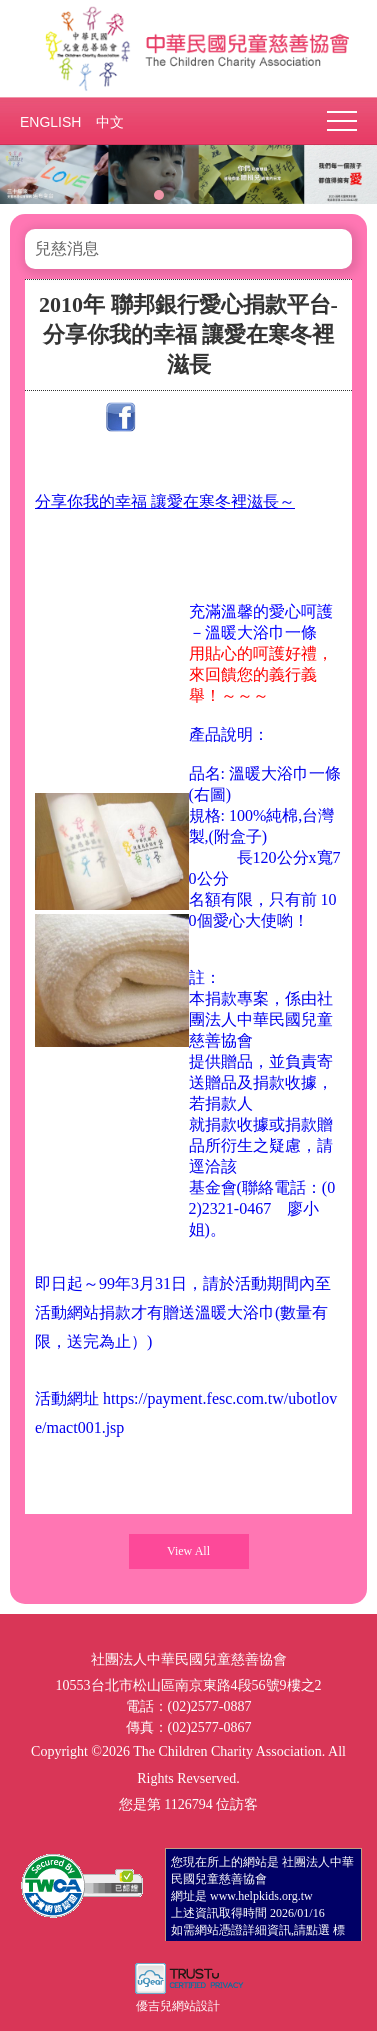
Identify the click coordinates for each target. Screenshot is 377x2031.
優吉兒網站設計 (178, 2006)
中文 (110, 122)
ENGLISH (50, 122)
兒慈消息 (67, 248)
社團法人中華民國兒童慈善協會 (189, 48)
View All (188, 1551)
